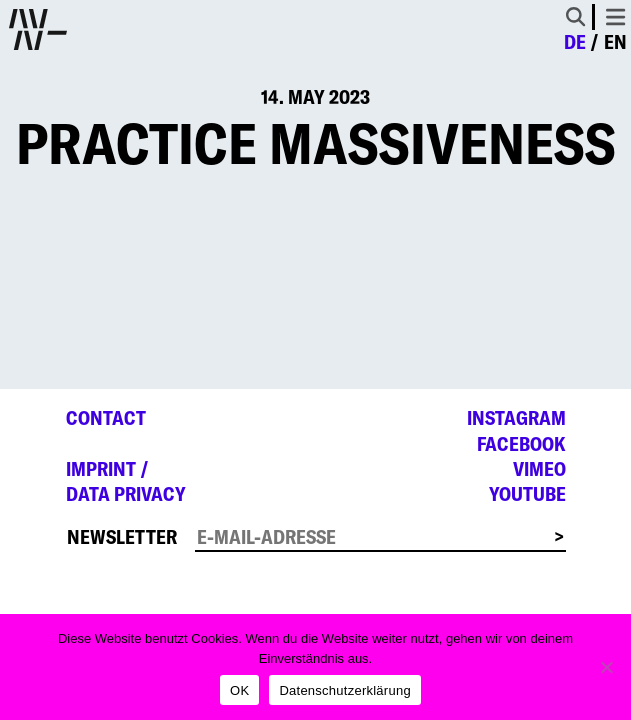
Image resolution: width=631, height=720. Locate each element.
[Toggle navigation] (615, 17)
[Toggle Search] (575, 16)
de (575, 42)
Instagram (516, 418)
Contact (106, 418)
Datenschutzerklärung (344, 690)
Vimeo (539, 469)
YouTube (527, 494)
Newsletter (122, 537)
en (615, 42)
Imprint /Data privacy (126, 481)
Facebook (521, 444)
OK (239, 690)
